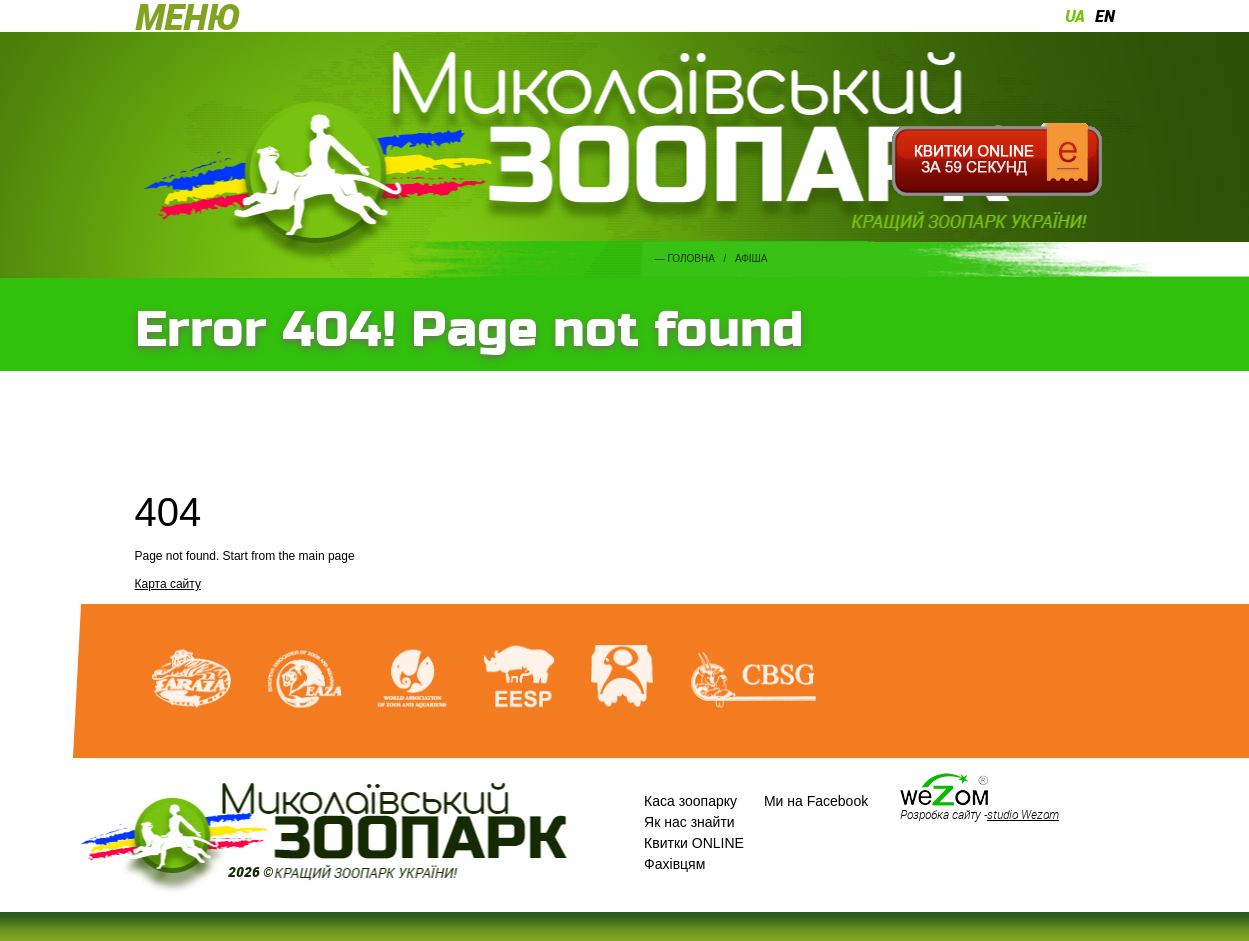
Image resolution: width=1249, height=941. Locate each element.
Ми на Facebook (816, 801)
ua (1075, 16)
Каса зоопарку (690, 801)
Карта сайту (168, 584)
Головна (690, 258)
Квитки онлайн (997, 160)
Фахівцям (674, 864)
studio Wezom (1023, 814)
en (1105, 16)
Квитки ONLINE (694, 843)
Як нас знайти (689, 822)
